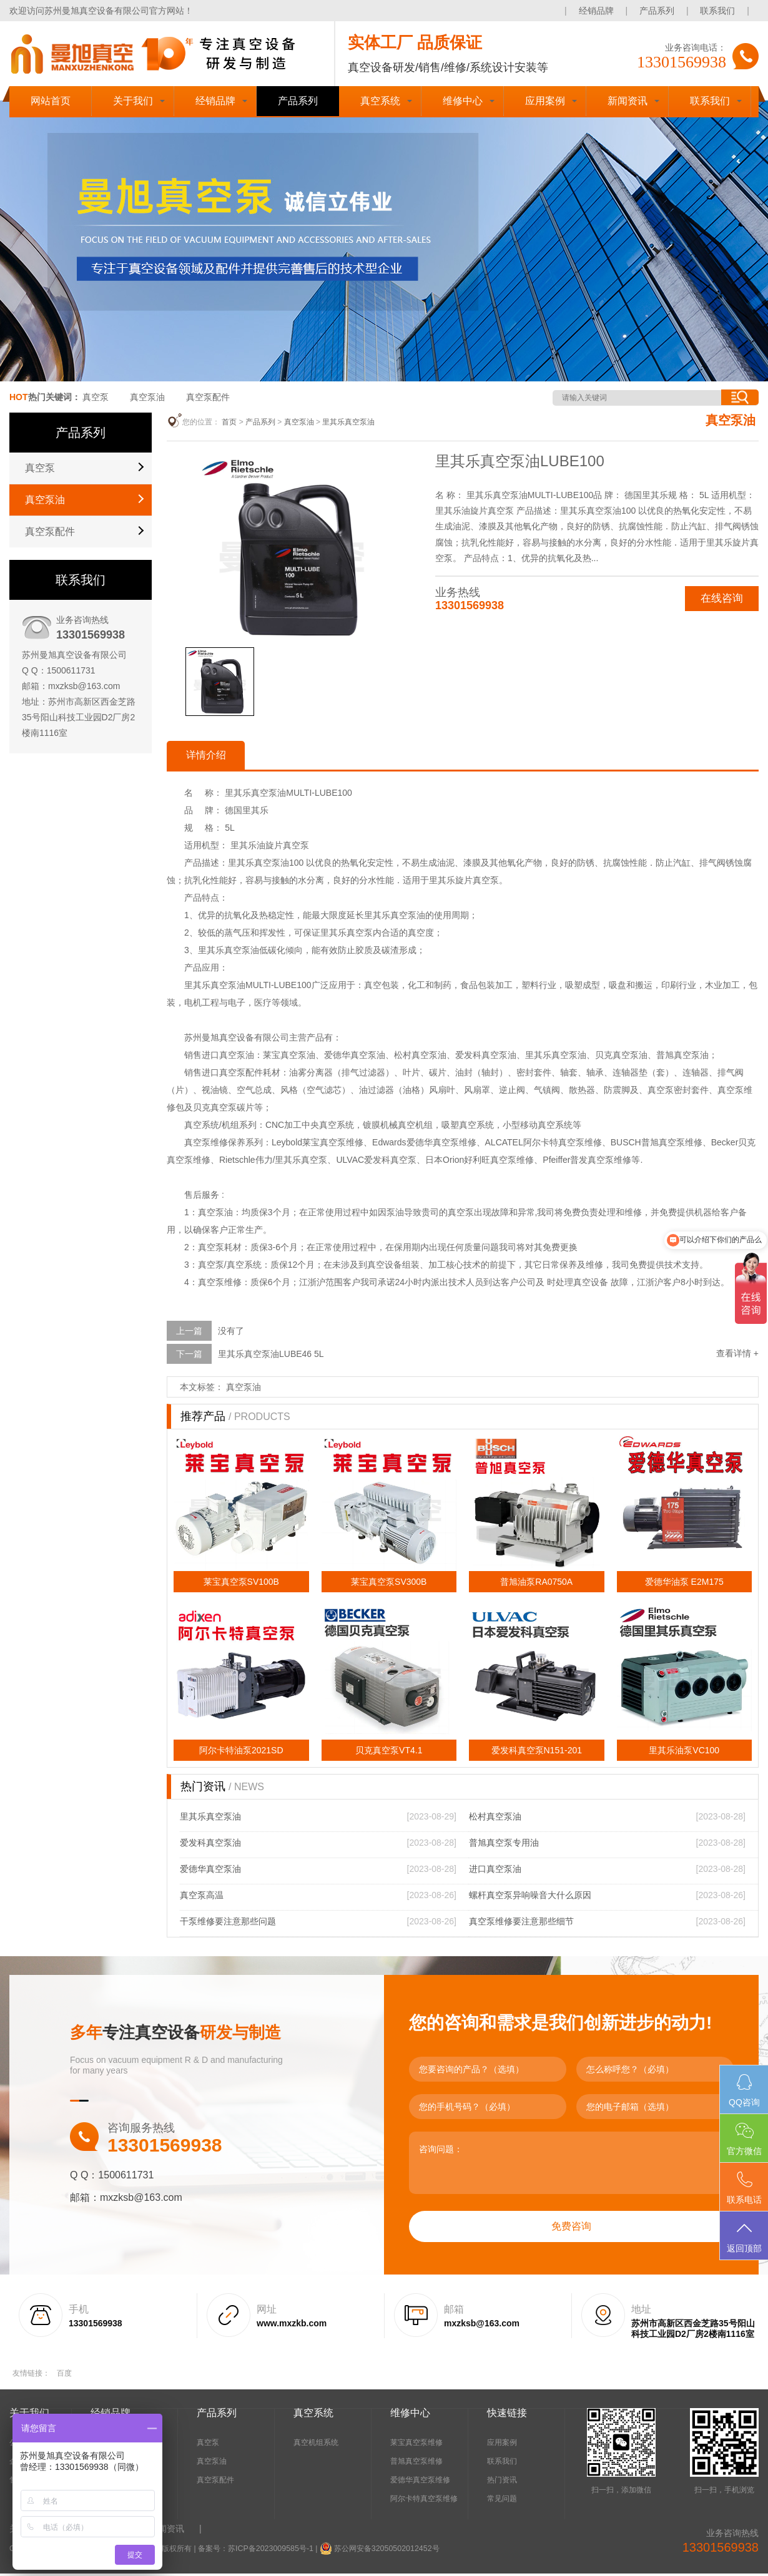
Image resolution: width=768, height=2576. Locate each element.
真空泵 (95, 397)
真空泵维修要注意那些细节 (521, 1924)
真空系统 (380, 100)
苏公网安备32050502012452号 (383, 2551)
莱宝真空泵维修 (416, 2445)
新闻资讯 (627, 100)
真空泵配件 (208, 397)
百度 (64, 2375)
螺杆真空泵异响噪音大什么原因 (530, 1898)
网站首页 (51, 100)
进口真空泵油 (495, 1871)
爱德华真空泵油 (210, 1871)
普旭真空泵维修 (416, 2463)
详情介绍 (209, 756)
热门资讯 (502, 2482)
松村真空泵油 (495, 1819)
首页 (229, 422)
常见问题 (502, 2501)
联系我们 (717, 11)
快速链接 (507, 2415)
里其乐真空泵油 (348, 422)
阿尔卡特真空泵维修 (424, 2501)
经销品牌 (596, 11)
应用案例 (545, 100)
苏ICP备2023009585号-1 (269, 2551)
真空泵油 (147, 397)
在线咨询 (720, 599)
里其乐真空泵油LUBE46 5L (271, 1356)
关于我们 (133, 100)
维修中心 (463, 100)
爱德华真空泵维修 (420, 2482)
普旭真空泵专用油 (504, 1845)
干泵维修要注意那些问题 (228, 1924)
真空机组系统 (315, 2445)
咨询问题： (571, 2165)
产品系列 (656, 11)
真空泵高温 (202, 1898)
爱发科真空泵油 (210, 1845)
